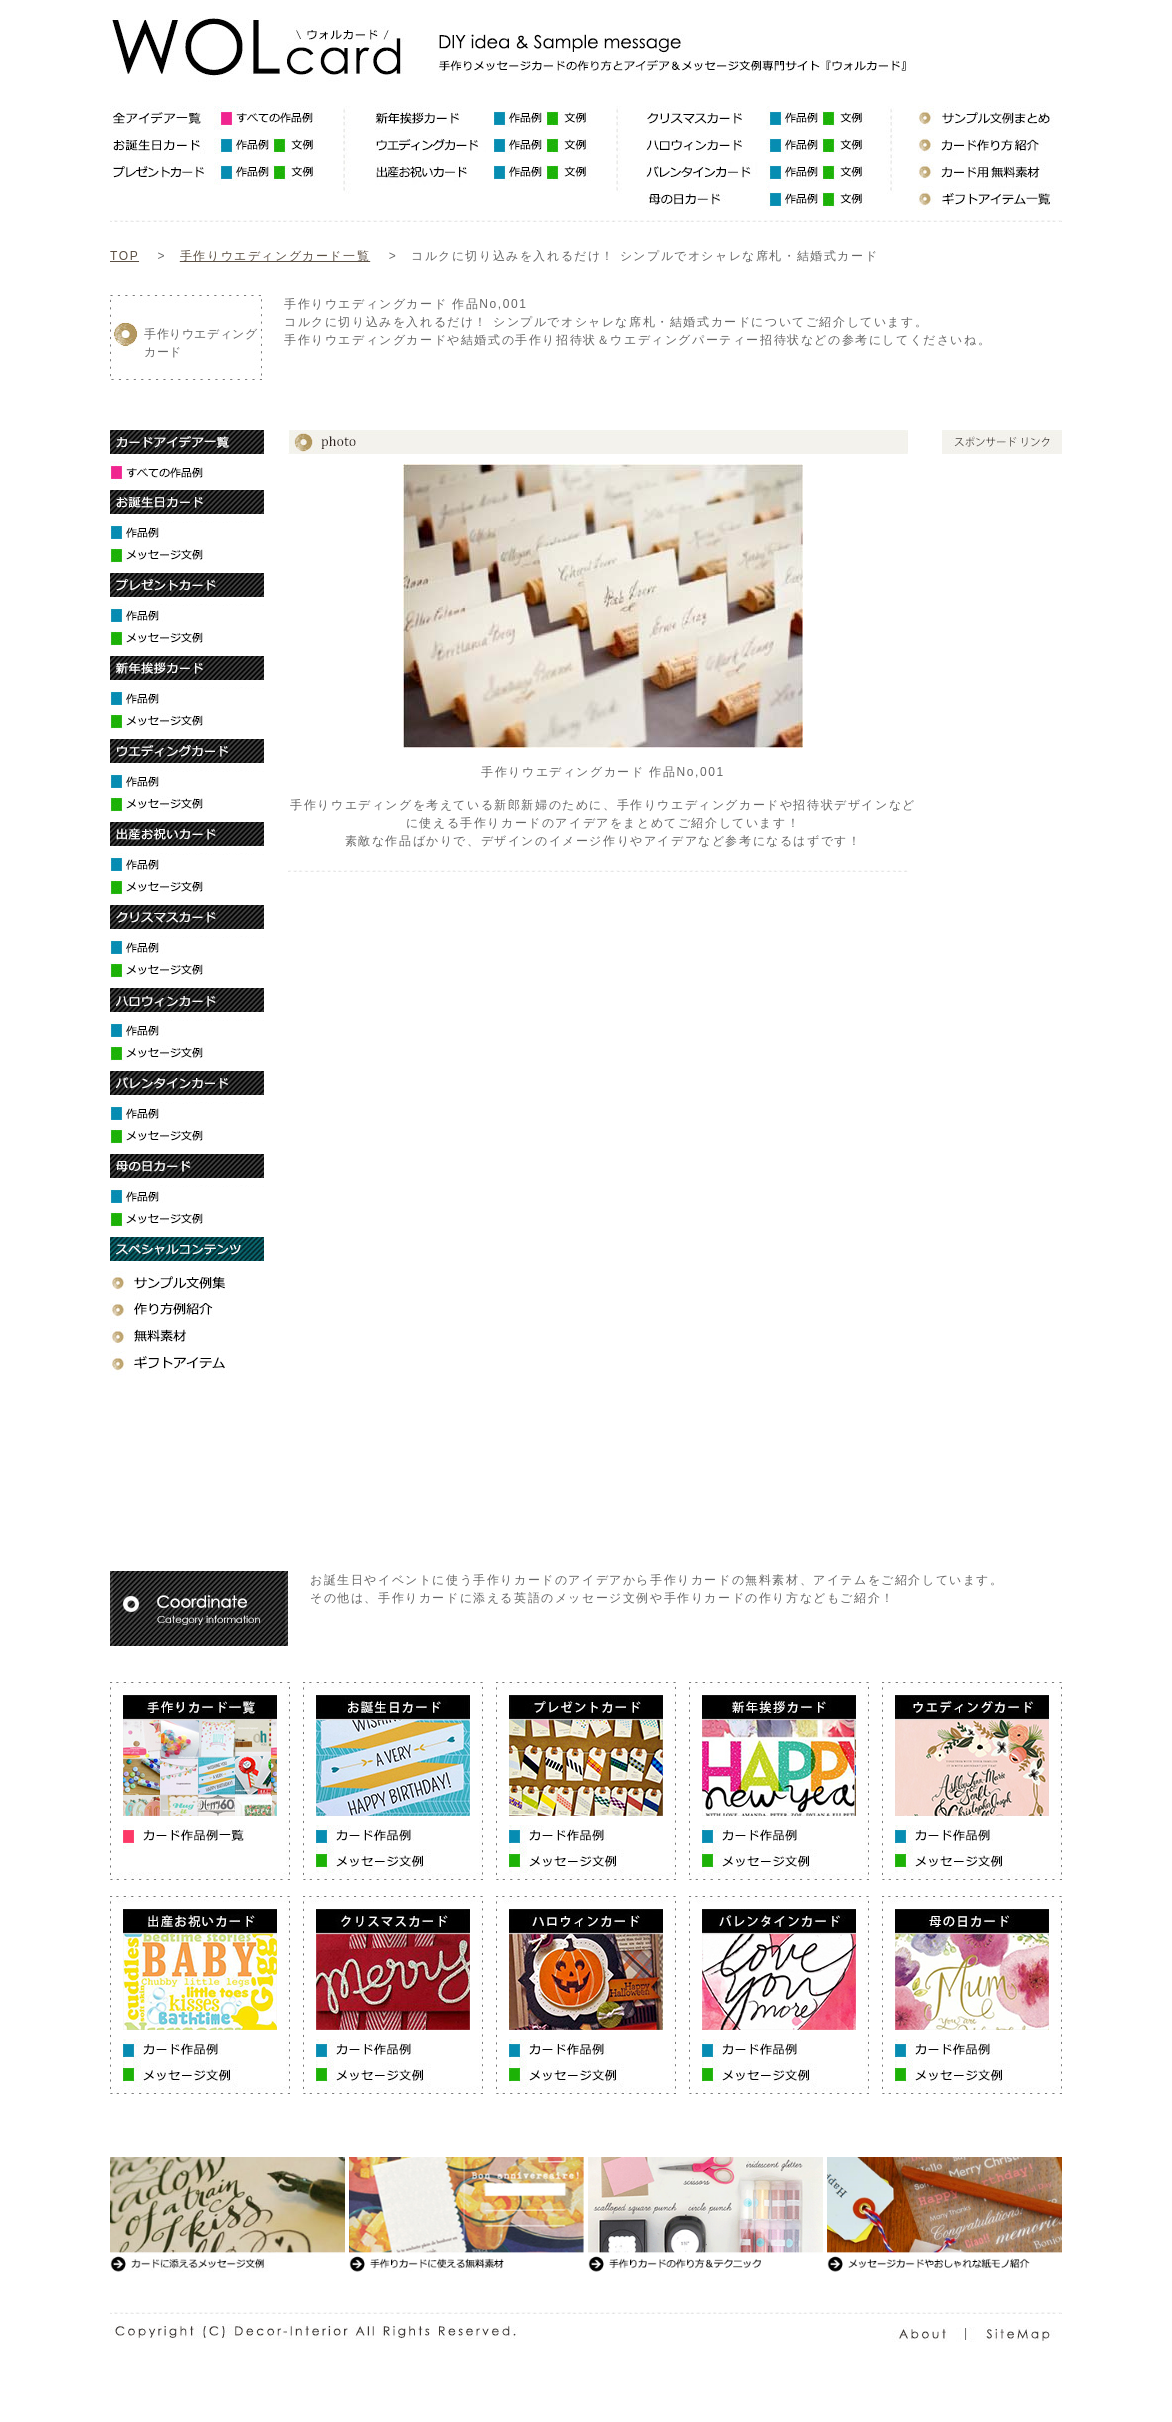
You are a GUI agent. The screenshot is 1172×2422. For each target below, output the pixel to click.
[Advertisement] (648, 372)
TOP (124, 256)
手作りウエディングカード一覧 (275, 256)
